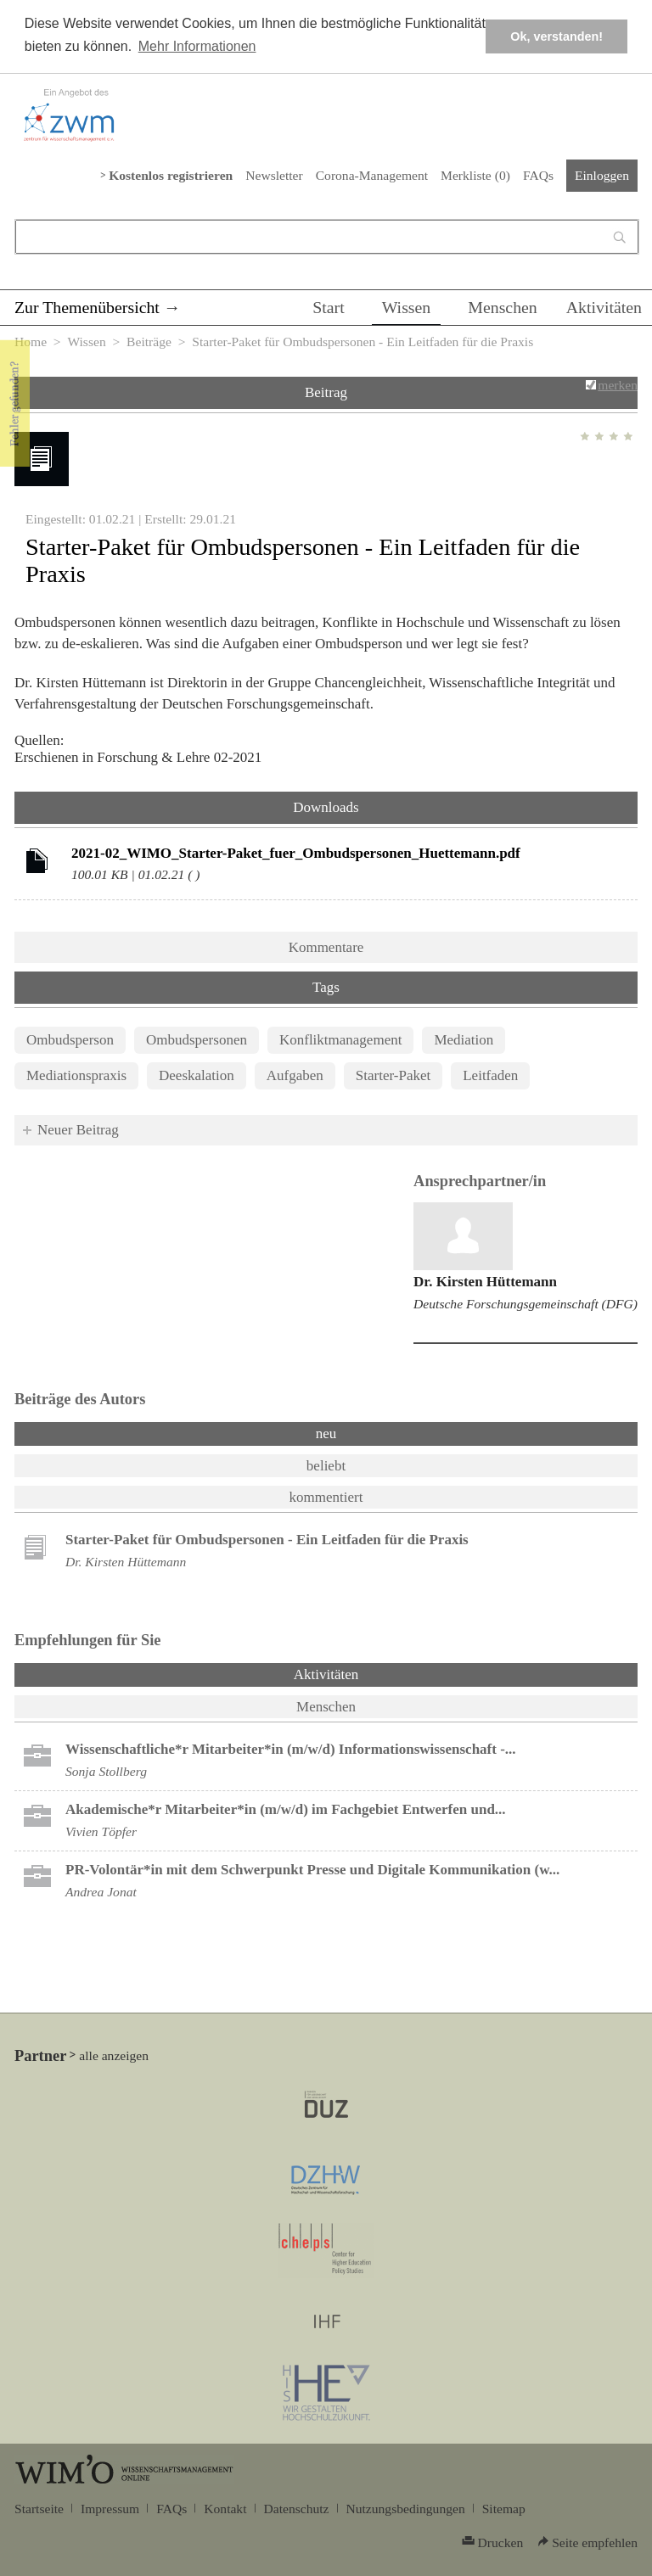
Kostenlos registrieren (171, 175)
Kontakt (225, 2508)
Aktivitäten (604, 307)
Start (328, 307)
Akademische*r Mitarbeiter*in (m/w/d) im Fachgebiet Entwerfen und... (285, 1809)
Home (30, 341)
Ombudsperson (70, 1040)
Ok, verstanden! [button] (556, 36)
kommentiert (326, 1497)
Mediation (463, 1040)
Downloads (325, 807)
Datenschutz (296, 2508)
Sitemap (504, 2508)
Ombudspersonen (196, 1040)
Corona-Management (372, 175)
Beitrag (326, 392)
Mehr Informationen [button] (197, 46)
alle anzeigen (114, 2055)
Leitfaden (490, 1075)
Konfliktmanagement (340, 1040)
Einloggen (602, 175)
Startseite (39, 2508)
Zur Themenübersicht (87, 307)
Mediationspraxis (76, 1075)
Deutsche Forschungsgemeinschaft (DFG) (525, 1303)
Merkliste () (475, 175)
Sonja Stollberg (106, 1771)
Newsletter (273, 175)
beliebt (326, 1466)
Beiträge (148, 341)
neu (326, 1433)
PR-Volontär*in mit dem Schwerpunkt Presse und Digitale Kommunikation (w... (312, 1870)
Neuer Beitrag (78, 1130)
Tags (326, 987)
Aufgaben (295, 1075)
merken (618, 385)
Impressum (110, 2508)
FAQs (538, 175)
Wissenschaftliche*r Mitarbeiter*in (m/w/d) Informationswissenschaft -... (290, 1749)
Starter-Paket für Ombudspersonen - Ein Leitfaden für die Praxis (267, 1540)
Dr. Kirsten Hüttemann (485, 1282)
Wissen (406, 307)
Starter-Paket (393, 1075)
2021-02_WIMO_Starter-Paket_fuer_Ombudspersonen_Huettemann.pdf (295, 853)
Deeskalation (196, 1075)
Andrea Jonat (101, 1891)
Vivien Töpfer (101, 1831)
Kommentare (326, 947)
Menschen (502, 307)
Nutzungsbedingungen (405, 2508)
